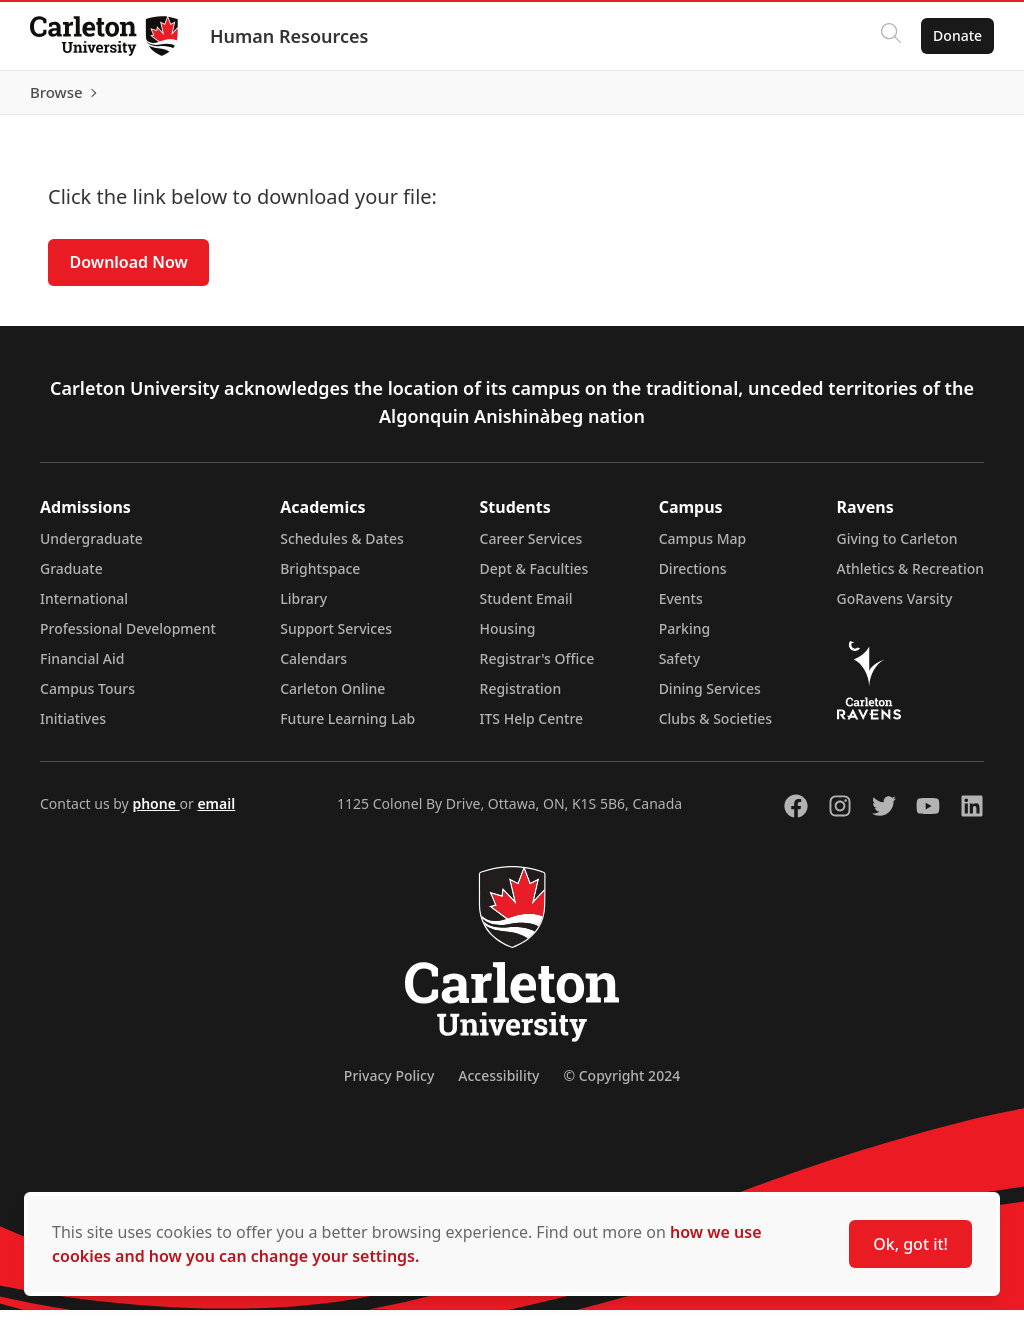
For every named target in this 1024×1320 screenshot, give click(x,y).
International (84, 608)
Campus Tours (87, 698)
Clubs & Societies (715, 728)
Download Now (129, 272)
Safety (680, 668)
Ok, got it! (910, 1244)
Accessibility (498, 1085)
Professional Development (128, 638)
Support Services (336, 638)
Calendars (313, 668)
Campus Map (703, 548)
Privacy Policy (389, 1085)
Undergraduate (91, 548)
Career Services (531, 548)
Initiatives (73, 728)
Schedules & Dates (342, 548)
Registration (521, 698)
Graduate (71, 578)
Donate (955, 35)
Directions (693, 578)
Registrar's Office (537, 668)
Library (303, 608)
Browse (953, 97)
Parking (685, 638)
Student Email (526, 608)
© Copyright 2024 (621, 1085)
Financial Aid (82, 668)
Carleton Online (332, 698)
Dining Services (710, 698)
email (216, 813)
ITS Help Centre (532, 728)
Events (681, 608)
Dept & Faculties (534, 578)
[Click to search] (889, 36)
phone (155, 813)
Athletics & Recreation (910, 578)
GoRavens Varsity (895, 608)
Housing (508, 638)
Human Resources (291, 36)
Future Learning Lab (347, 728)
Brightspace (320, 578)
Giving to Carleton (897, 548)
